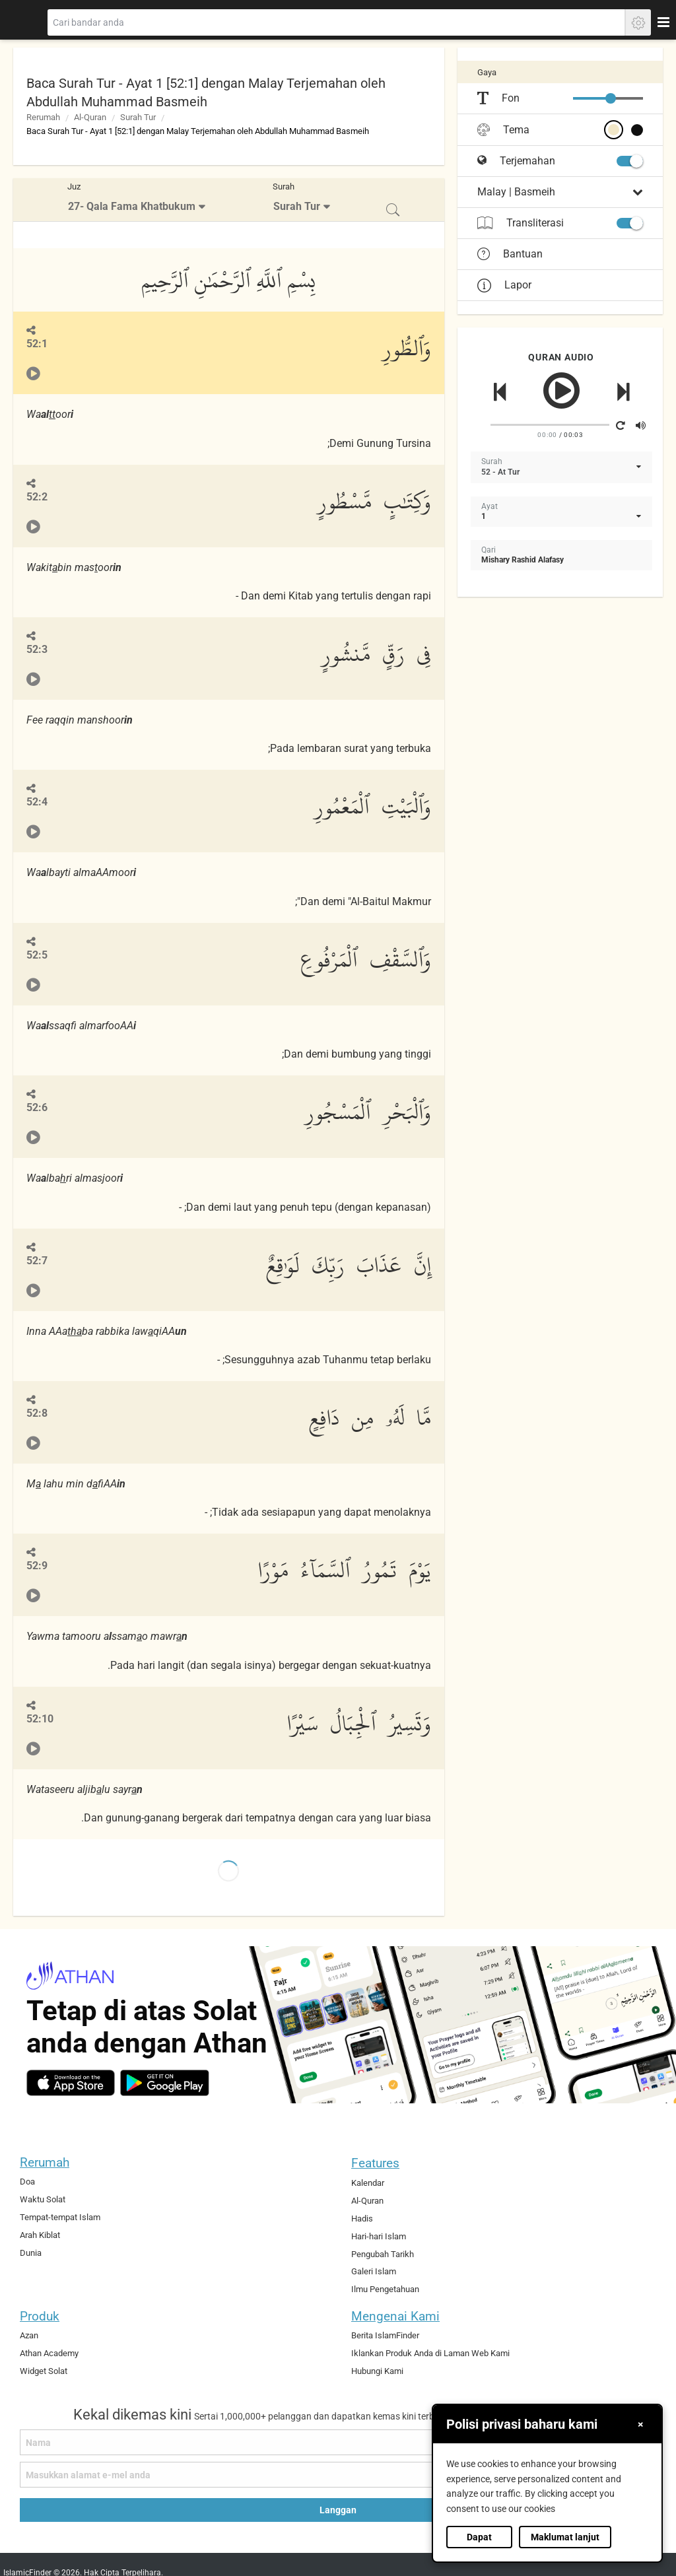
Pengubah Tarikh (382, 2254)
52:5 (37, 955)
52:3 (37, 649)
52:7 (37, 1260)
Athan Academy (49, 2353)
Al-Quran (90, 117)
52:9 (37, 1565)
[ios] (70, 2083)
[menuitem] (138, 199)
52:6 (37, 1107)
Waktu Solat (42, 2199)
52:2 (37, 497)
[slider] (610, 98)
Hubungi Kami (377, 2371)
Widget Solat (43, 2371)
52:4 (37, 802)
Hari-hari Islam (378, 2236)
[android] (164, 2083)
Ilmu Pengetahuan (385, 2289)
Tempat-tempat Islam (60, 2217)
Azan (29, 2335)
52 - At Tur (500, 472)
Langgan (338, 2510)
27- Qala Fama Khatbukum (131, 206)
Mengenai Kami (395, 2316)
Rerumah (43, 117)
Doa (27, 2181)
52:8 (37, 1413)
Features (375, 2163)
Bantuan (510, 254)
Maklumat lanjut (565, 2537)
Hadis (362, 2218)
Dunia (31, 2253)
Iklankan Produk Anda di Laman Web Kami (430, 2353)
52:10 (39, 1718)
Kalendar (367, 2183)
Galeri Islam (373, 2271)
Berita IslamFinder (385, 2335)
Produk (39, 2316)
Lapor (504, 285)
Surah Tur (138, 117)
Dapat (479, 2537)
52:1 (37, 343)
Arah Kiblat (40, 2235)
